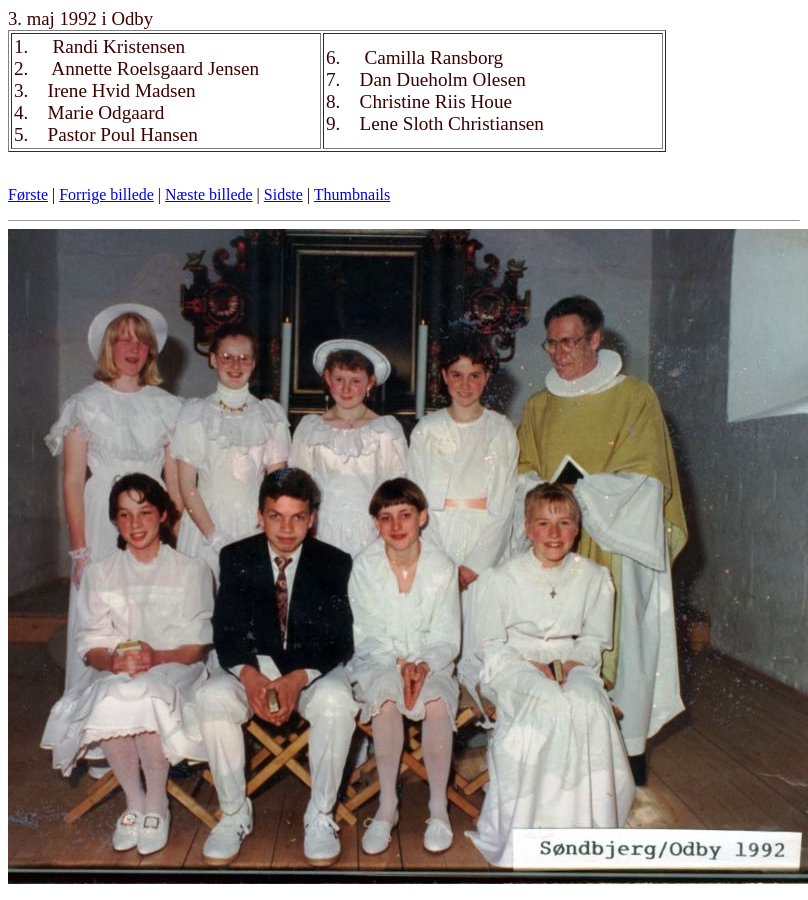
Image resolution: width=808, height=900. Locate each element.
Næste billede (209, 194)
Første (28, 194)
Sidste (283, 194)
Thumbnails (352, 194)
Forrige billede (106, 194)
